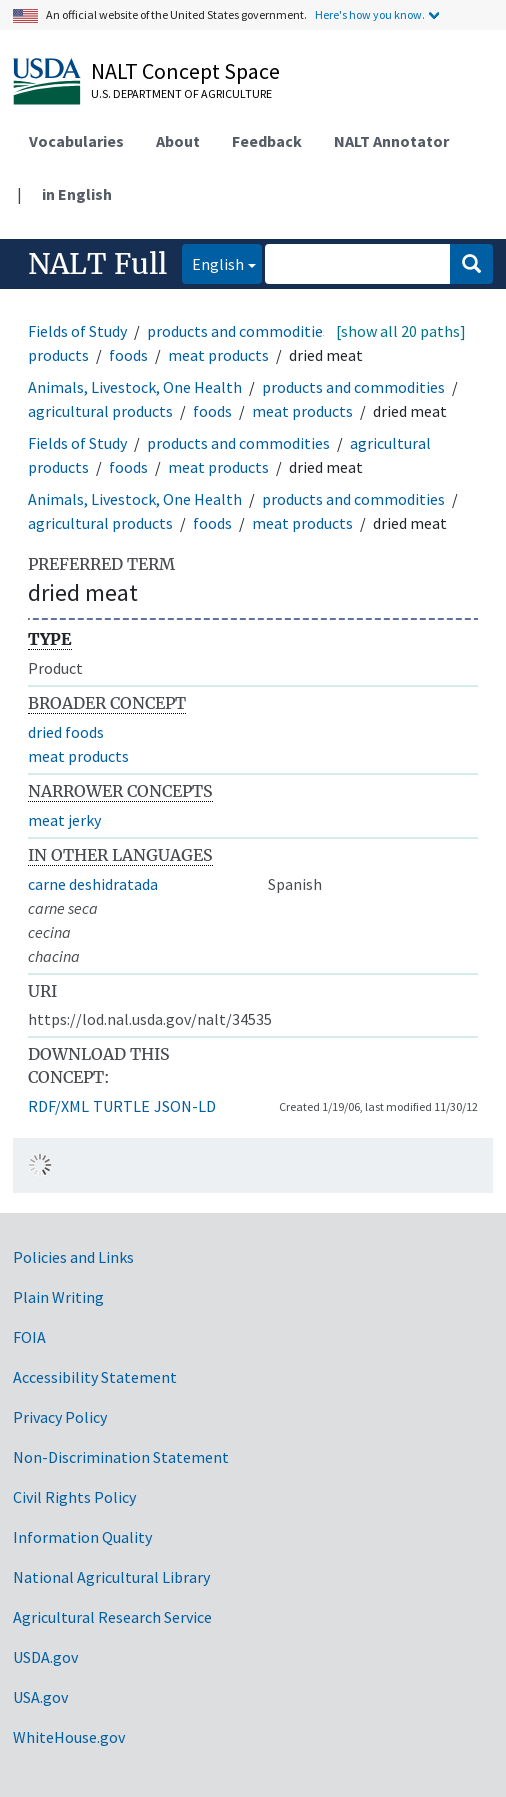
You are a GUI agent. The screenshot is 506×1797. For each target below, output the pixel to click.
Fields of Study (77, 331)
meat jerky (64, 820)
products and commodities (238, 331)
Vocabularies (76, 141)
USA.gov (40, 1697)
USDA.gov (45, 1657)
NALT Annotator (391, 141)
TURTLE (121, 1106)
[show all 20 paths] (401, 331)
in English (77, 194)
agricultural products (100, 411)
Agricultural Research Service (112, 1617)
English (213, 262)
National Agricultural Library (111, 1577)
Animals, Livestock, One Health (135, 387)
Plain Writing (58, 1297)
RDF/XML (58, 1106)
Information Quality (82, 1537)
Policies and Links (73, 1257)
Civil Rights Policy (74, 1497)
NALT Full (97, 264)
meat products (218, 355)
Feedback (267, 141)
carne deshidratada (93, 884)
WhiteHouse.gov (69, 1737)
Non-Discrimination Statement (121, 1457)
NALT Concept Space (185, 71)
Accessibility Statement (95, 1377)
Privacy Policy (60, 1417)
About (178, 141)
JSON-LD (185, 1106)
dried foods (66, 732)
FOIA (29, 1337)
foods (128, 355)
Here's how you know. (370, 14)
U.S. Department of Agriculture (181, 93)
